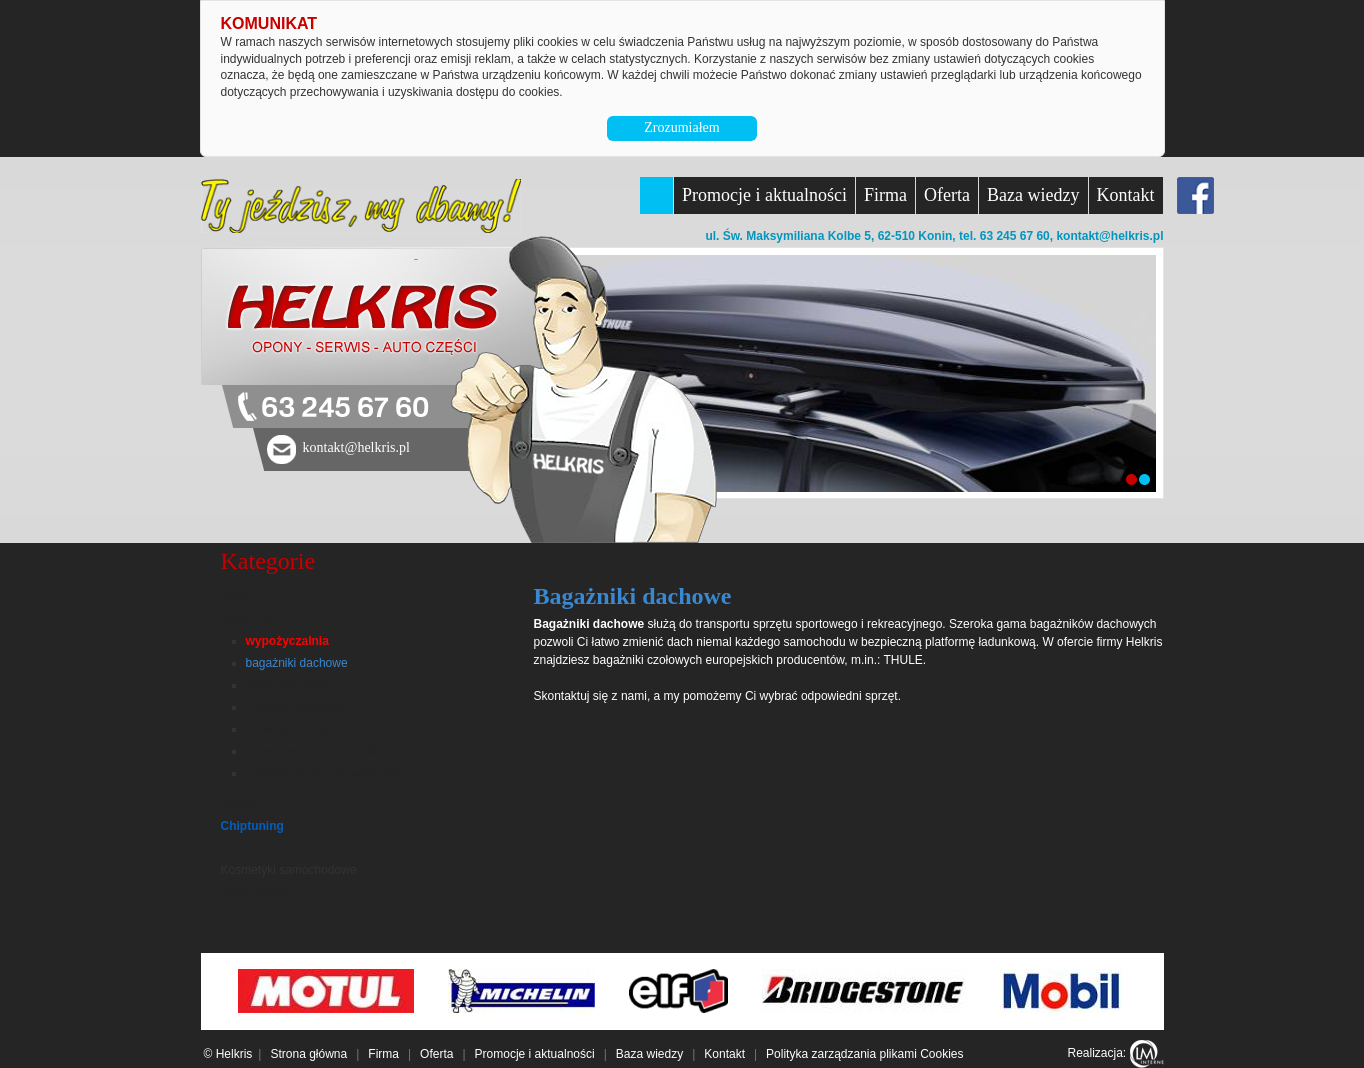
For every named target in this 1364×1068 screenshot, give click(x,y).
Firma (885, 195)
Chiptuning (252, 826)
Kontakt (1126, 195)
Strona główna (308, 1054)
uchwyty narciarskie (298, 729)
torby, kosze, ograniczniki (313, 751)
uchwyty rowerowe (295, 707)
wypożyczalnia (287, 641)
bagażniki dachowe (297, 663)
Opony (238, 804)
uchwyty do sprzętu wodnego (323, 773)
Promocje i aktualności (764, 195)
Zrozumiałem (681, 127)
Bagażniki (249, 618)
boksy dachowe (287, 685)
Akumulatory (254, 892)
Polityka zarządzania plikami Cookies (864, 1054)
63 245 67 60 (345, 408)
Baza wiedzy (1033, 195)
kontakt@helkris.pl (1109, 236)
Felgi (234, 848)
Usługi (239, 596)
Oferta (947, 195)
